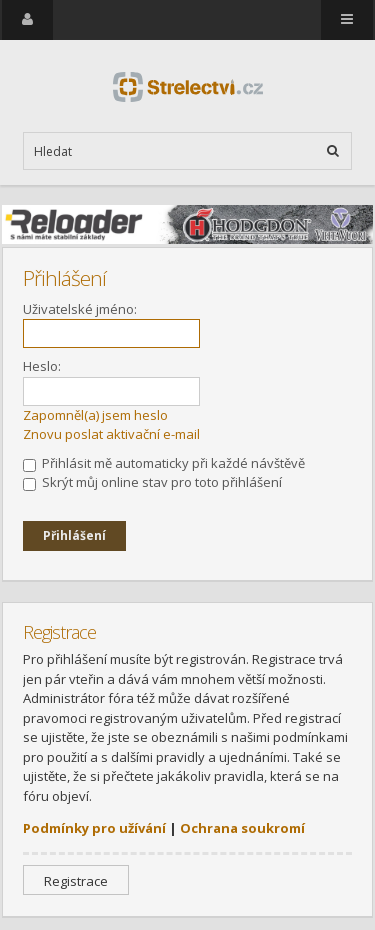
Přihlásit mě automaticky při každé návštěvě (164, 463)
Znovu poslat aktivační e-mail (111, 434)
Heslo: (42, 366)
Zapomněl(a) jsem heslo (95, 415)
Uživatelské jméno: (80, 309)
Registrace (76, 881)
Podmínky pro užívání (94, 828)
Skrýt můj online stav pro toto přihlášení (152, 482)
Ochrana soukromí (242, 828)
